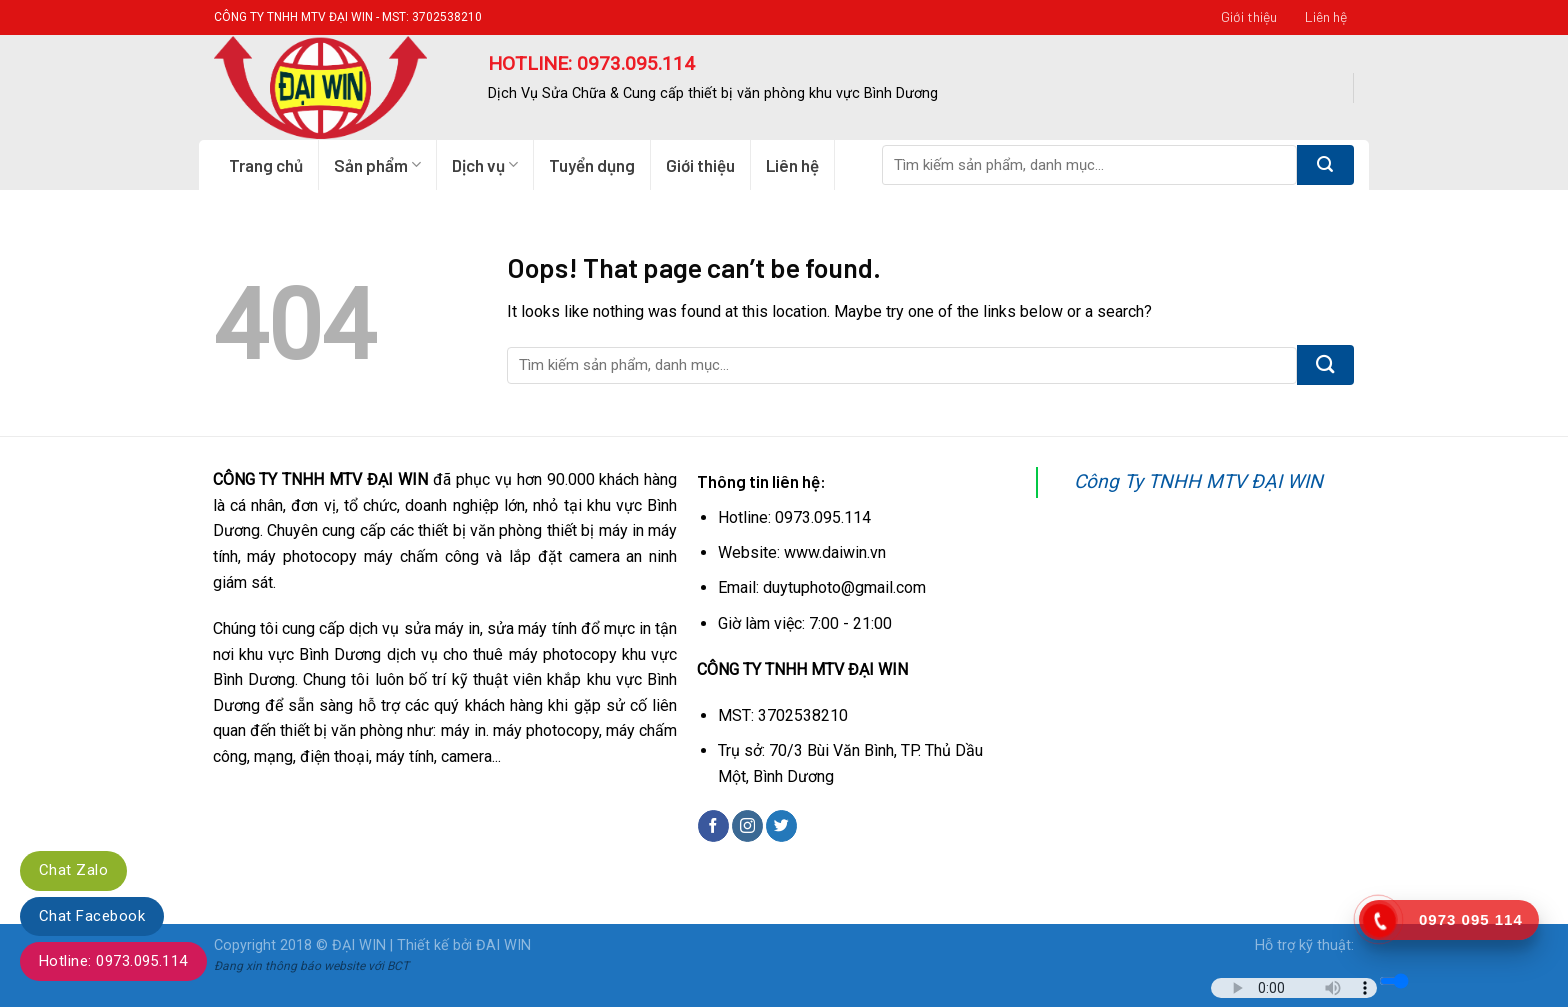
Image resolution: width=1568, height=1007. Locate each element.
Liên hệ (1326, 16)
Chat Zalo (73, 870)
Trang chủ (266, 165)
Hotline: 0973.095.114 (113, 961)
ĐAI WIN (503, 945)
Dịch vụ (485, 165)
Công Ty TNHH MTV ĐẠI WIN (1198, 481)
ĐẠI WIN (359, 945)
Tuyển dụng (592, 165)
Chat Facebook (92, 916)
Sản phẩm (377, 165)
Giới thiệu (1249, 16)
